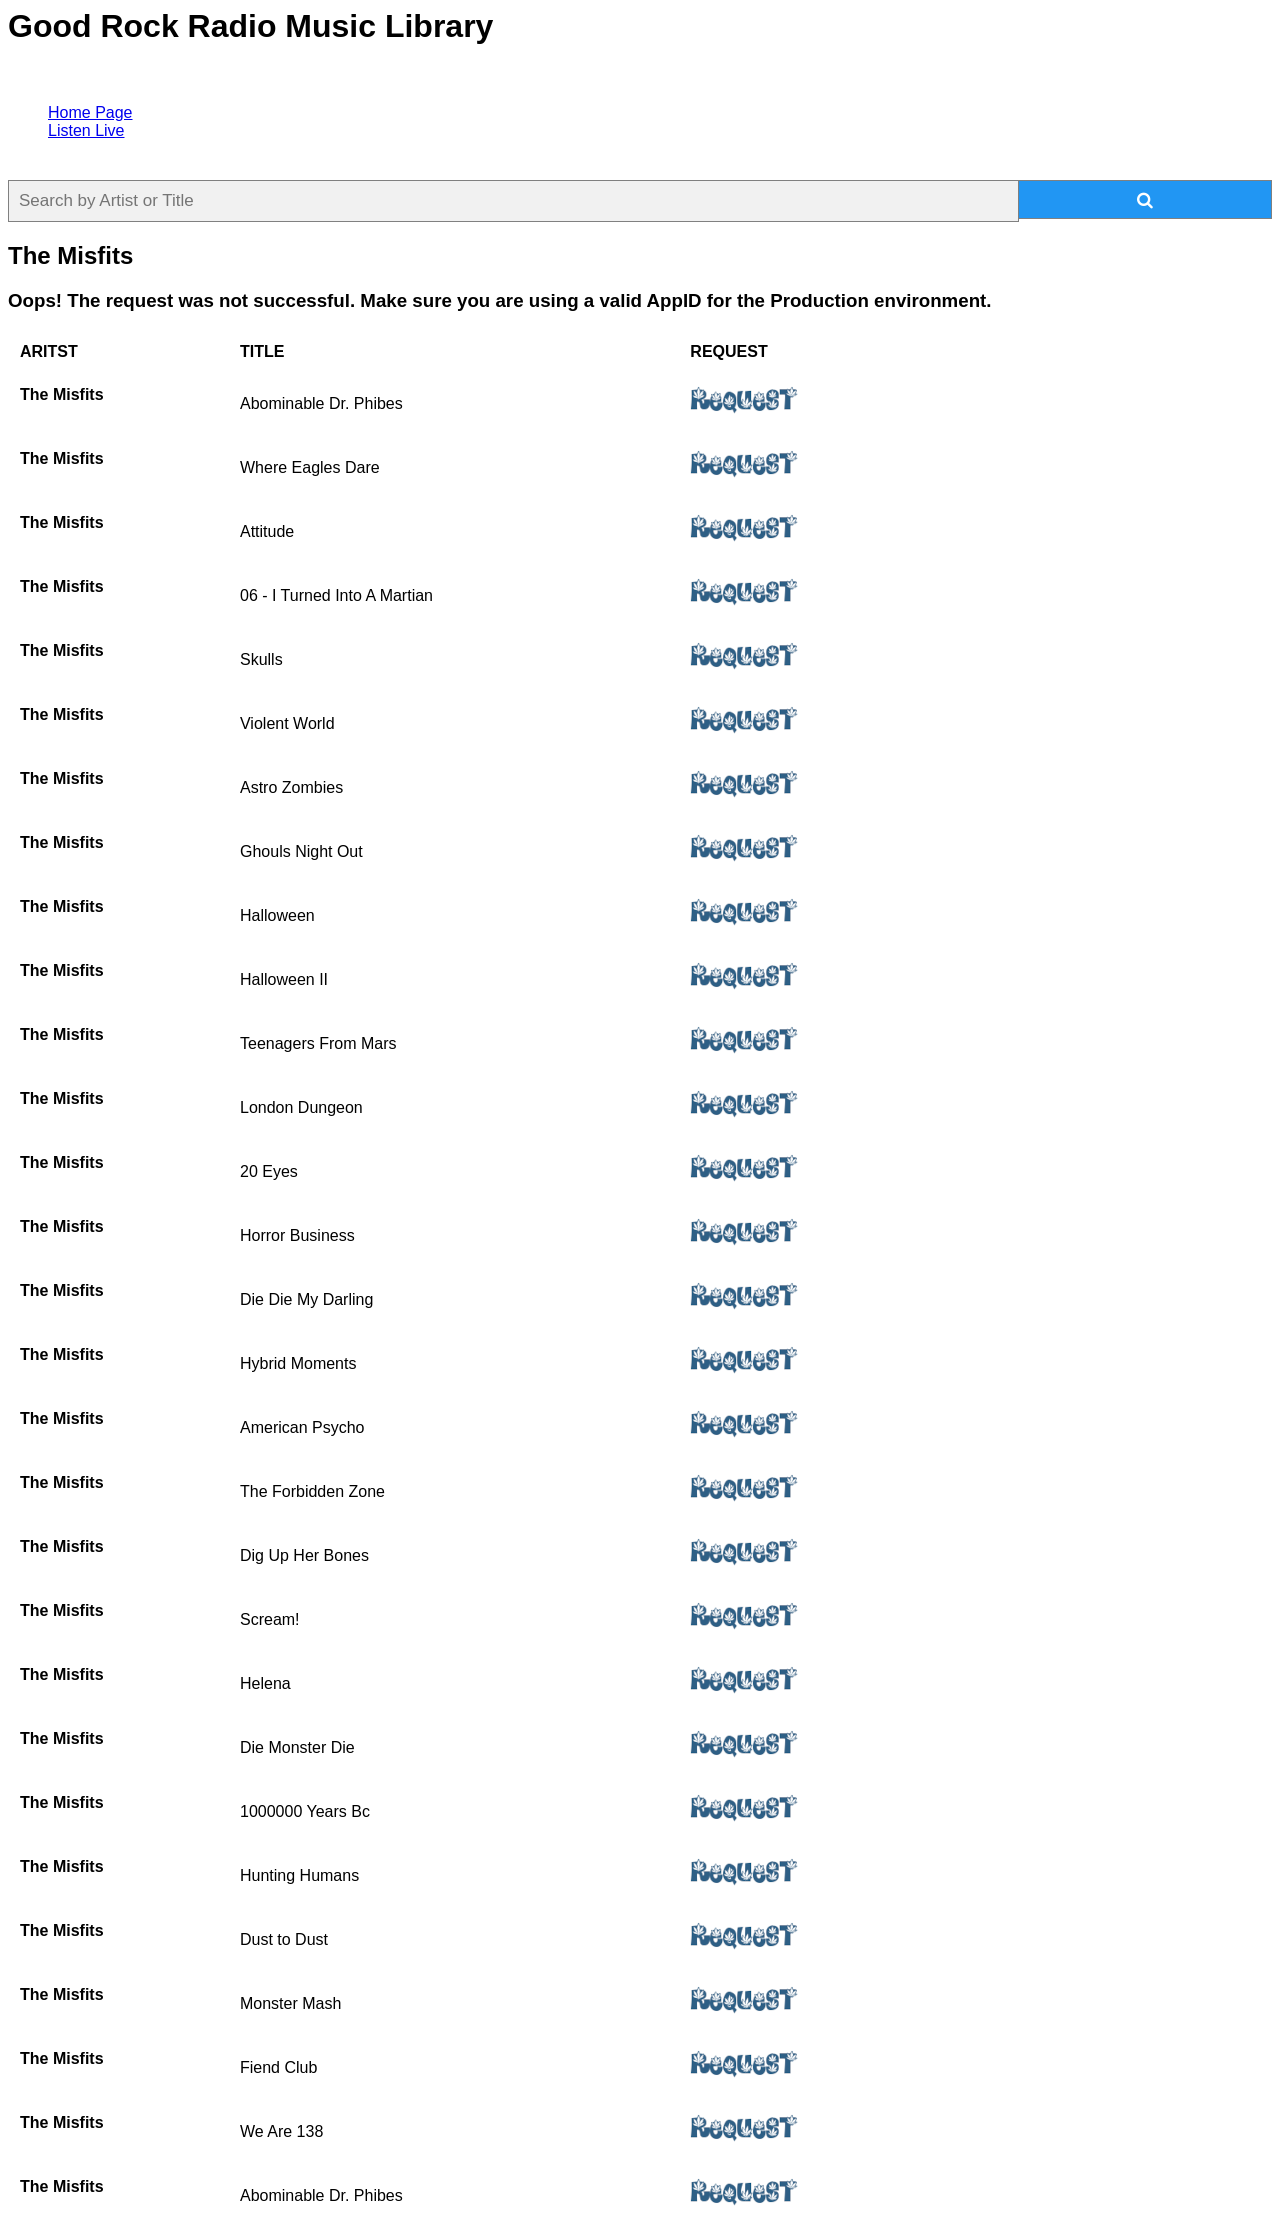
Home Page (90, 112)
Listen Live (86, 130)
